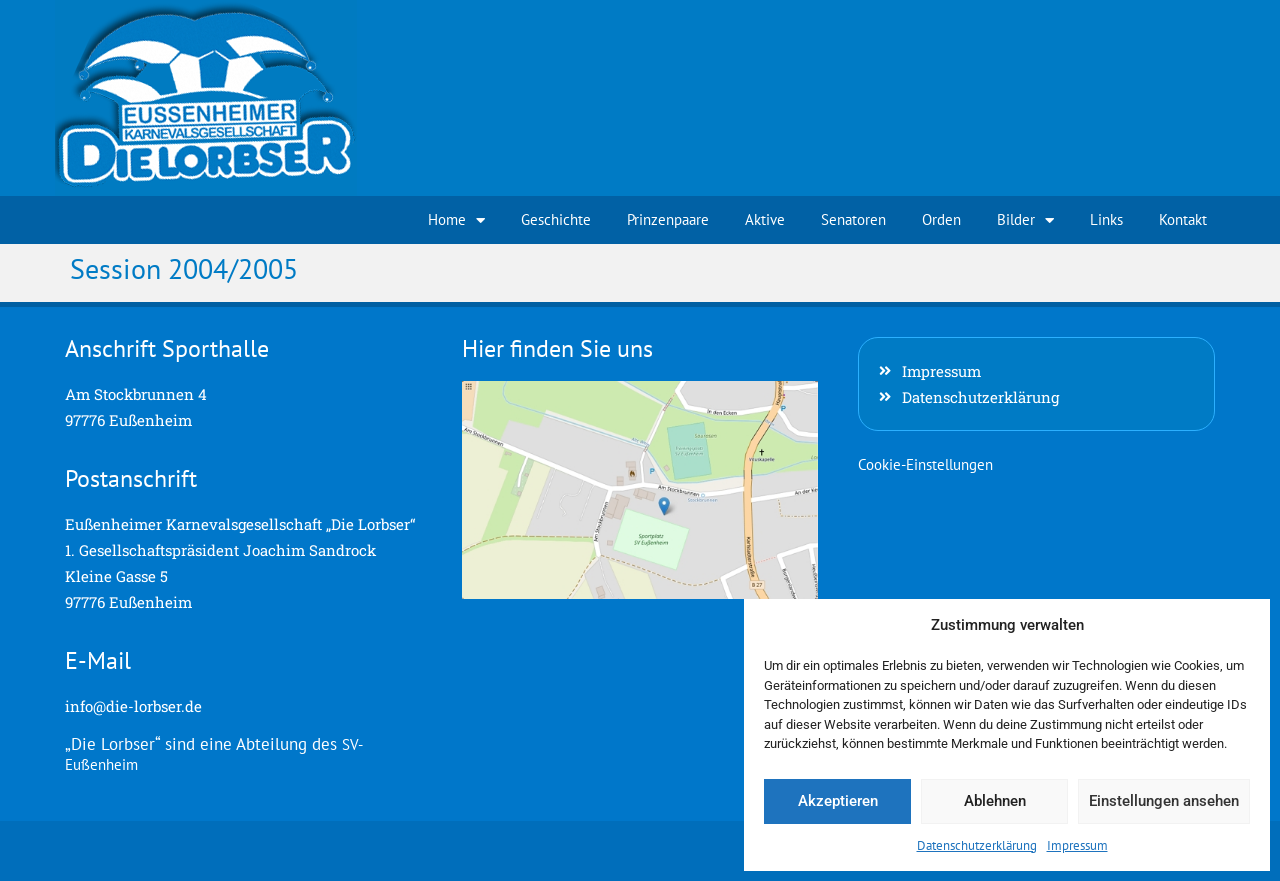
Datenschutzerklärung (977, 845)
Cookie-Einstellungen (925, 464)
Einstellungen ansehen (1164, 801)
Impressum (1077, 845)
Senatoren (853, 219)
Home (456, 220)
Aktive (765, 219)
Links (1106, 219)
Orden (941, 219)
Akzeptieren (838, 801)
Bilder (1025, 220)
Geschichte (556, 219)
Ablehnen (995, 801)
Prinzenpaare (668, 219)
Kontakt (1183, 219)
